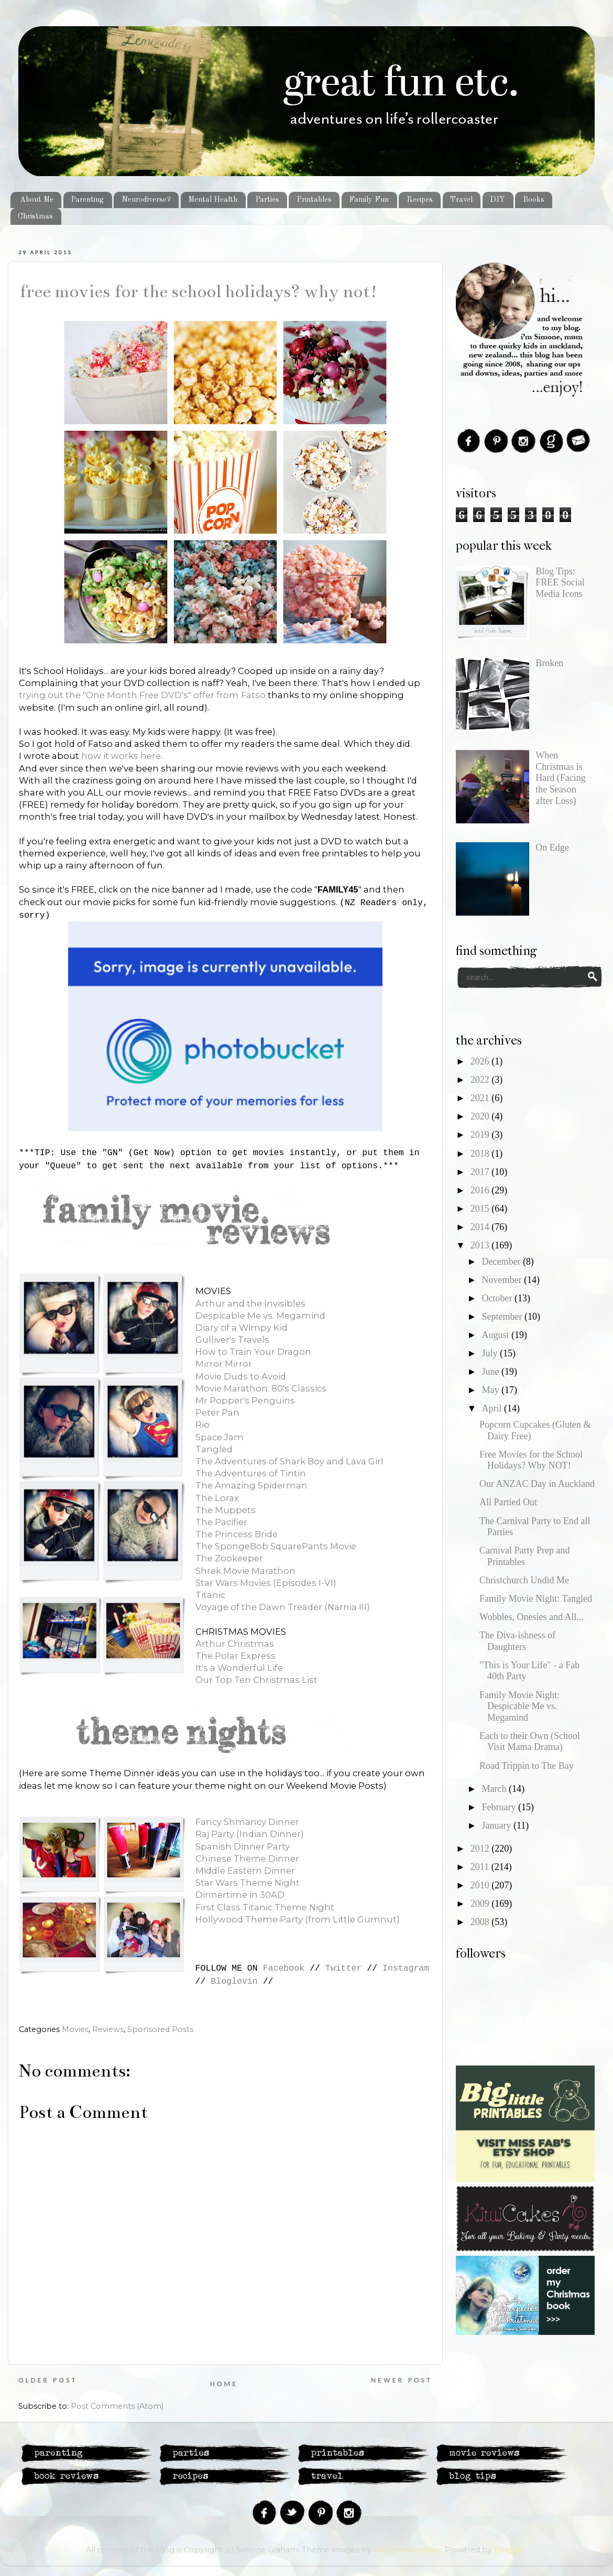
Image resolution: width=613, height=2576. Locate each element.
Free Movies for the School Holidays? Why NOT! (198, 291)
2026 (481, 1061)
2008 (481, 1922)
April (492, 1408)
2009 (481, 1903)
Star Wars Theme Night (247, 1882)
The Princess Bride (236, 1534)
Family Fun (369, 199)
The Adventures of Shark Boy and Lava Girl (289, 1461)
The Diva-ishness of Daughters (517, 1641)
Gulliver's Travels (232, 1339)
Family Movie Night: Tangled (535, 1598)
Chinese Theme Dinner (247, 1858)
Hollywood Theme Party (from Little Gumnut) (297, 1919)
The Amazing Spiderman (251, 1485)
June (491, 1371)
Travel (461, 199)
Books (533, 199)
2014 (481, 1227)
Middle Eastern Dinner (245, 1870)
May (491, 1390)
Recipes (420, 199)
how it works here (121, 756)
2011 (480, 1867)
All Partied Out (508, 1502)
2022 (481, 1079)
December (501, 1261)
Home (224, 2383)
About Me (36, 199)
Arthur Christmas (234, 1643)
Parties (267, 199)
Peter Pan (217, 1412)
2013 (481, 1245)
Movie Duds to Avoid (240, 1376)
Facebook (283, 1968)
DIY (497, 199)
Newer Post (401, 2380)
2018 (481, 1153)
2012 (481, 1848)
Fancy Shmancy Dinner (247, 1822)
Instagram (405, 1968)
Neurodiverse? (146, 199)
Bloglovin (234, 1981)
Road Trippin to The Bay (526, 1765)
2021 (481, 1098)
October (497, 1298)
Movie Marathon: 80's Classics (260, 1388)
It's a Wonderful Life (239, 1667)
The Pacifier (221, 1522)
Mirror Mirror (223, 1363)
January (497, 1825)
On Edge (551, 847)
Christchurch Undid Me (524, 1580)
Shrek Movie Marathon (245, 1571)
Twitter (343, 1968)
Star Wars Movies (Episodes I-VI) (265, 1583)
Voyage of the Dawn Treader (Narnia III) (282, 1607)
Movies (75, 2029)
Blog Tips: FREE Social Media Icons (560, 582)
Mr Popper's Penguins (245, 1400)
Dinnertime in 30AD (239, 1894)
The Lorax (217, 1498)
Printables (314, 199)
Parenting (87, 199)
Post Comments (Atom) (117, 2406)
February (499, 1807)
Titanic (210, 1595)
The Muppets (225, 1510)
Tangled (214, 1449)
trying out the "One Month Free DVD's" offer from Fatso (142, 695)
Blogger (510, 2550)
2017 (481, 1172)
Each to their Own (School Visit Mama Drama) (529, 1742)
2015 (481, 1208)
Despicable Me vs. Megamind (260, 1315)
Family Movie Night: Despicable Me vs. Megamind (519, 1706)
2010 (481, 1885)
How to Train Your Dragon (253, 1351)
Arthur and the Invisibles (250, 1303)
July (490, 1353)
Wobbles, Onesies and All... (531, 1617)
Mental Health (212, 199)
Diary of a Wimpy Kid (241, 1327)
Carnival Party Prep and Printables (524, 1556)
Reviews (108, 2029)
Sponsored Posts (160, 2029)
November (502, 1280)
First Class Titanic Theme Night (264, 1907)
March (494, 1789)
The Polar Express (235, 1655)
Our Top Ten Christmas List (256, 1680)
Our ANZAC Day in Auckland (537, 1484)
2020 (481, 1116)
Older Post (47, 2380)
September (502, 1316)
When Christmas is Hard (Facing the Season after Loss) (560, 778)
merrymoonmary (407, 2550)
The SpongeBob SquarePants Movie (275, 1546)
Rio (202, 1424)
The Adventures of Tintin (250, 1473)
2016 (481, 1190)
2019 (481, 1134)
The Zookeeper (229, 1558)
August (496, 1335)
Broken (549, 663)
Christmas (35, 216)
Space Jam (219, 1437)
